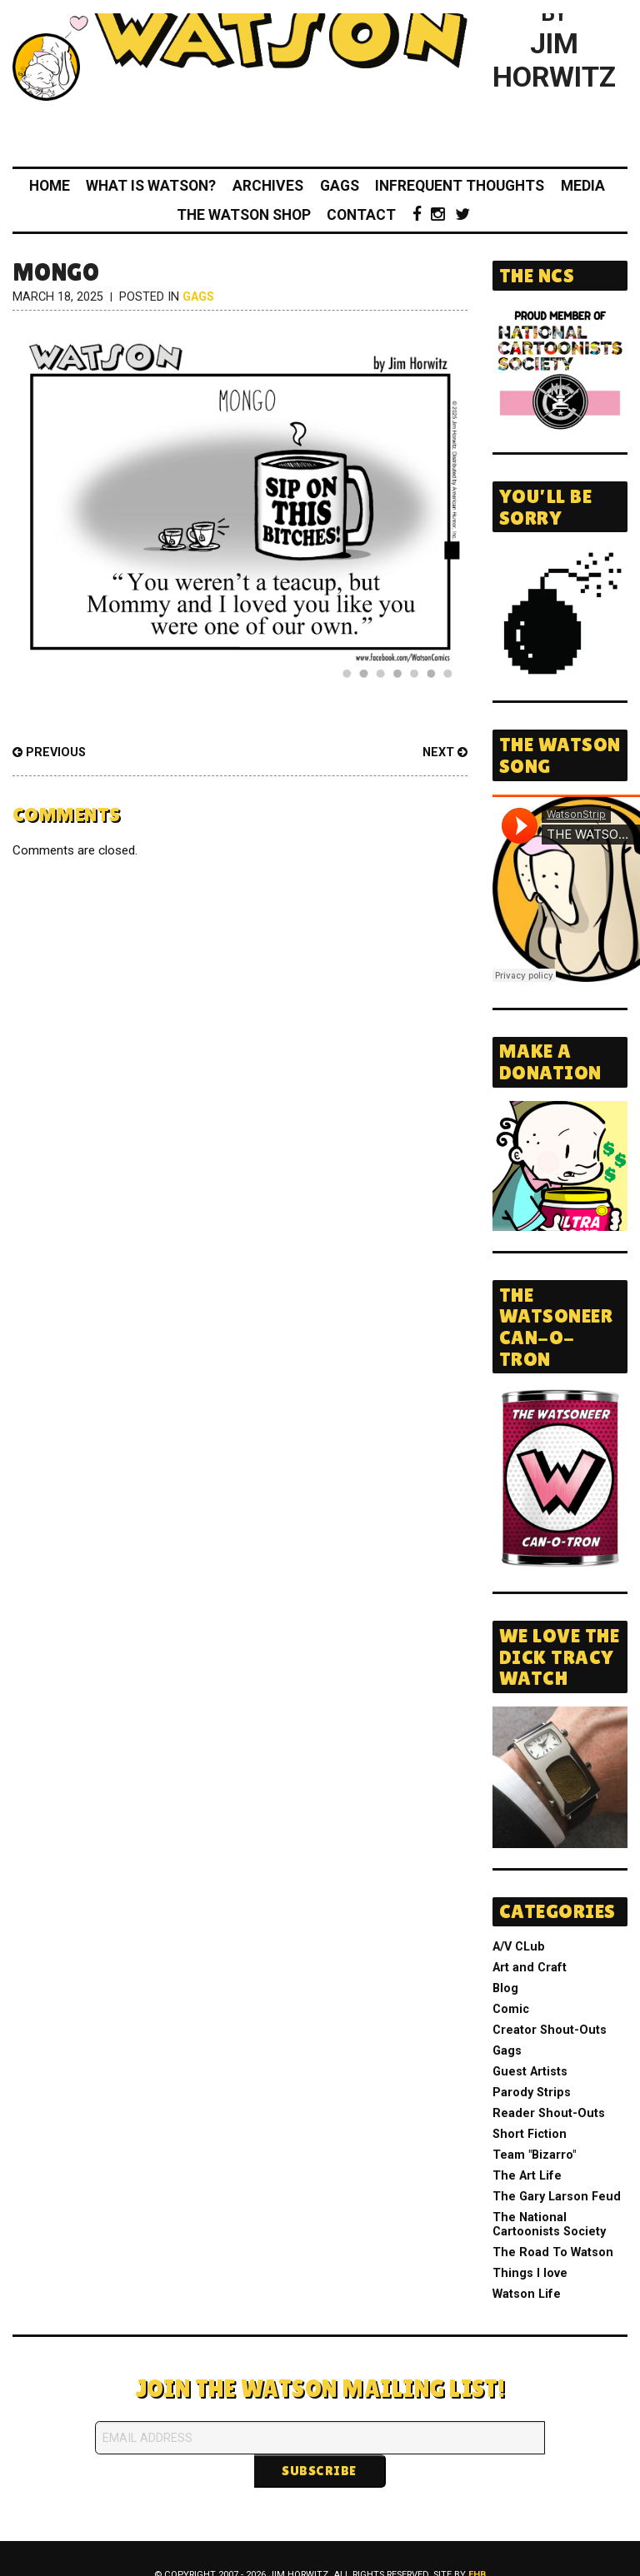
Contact (361, 215)
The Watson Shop (244, 215)
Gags (339, 185)
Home (49, 185)
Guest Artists (530, 2072)
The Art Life (527, 2176)
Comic (510, 2009)
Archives (267, 185)
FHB (477, 2541)
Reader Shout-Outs (548, 2113)
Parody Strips (531, 2092)
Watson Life (526, 2294)
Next (445, 752)
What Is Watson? (151, 185)
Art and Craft (529, 1968)
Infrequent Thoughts (459, 185)
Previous (49, 752)
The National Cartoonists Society (549, 2224)
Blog (505, 1988)
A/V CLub (518, 1947)
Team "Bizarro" (534, 2155)
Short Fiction (529, 2134)
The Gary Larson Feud (556, 2197)
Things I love (530, 2273)
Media (583, 185)
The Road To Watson (552, 2252)
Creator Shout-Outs (549, 2030)
